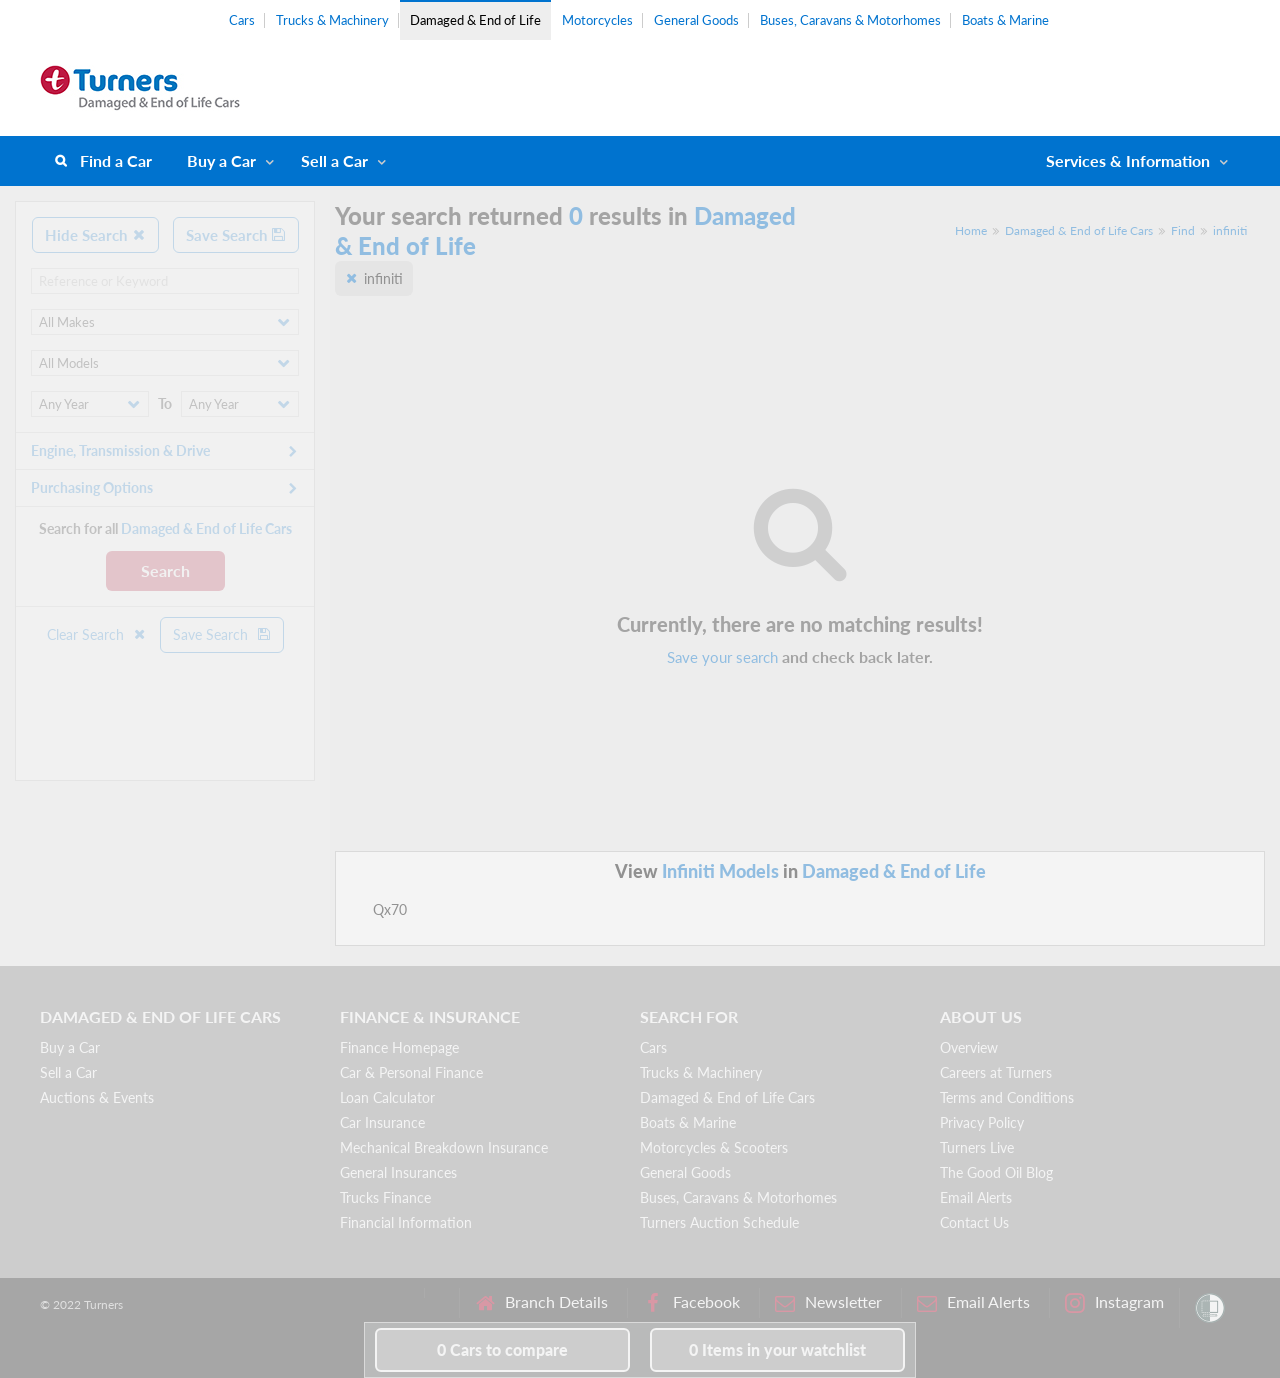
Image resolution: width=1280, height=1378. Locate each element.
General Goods (696, 20)
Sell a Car (334, 160)
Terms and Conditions (1007, 1097)
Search (165, 570)
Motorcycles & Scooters (714, 1147)
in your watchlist (777, 1349)
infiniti (1230, 230)
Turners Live (977, 1147)
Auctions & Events (97, 1097)
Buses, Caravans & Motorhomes (850, 20)
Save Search (236, 235)
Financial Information (406, 1222)
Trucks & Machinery (332, 20)
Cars (242, 20)
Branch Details (541, 1302)
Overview (969, 1047)
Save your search (722, 657)
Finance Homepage (399, 1047)
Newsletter (828, 1302)
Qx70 (390, 909)
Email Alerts (976, 1197)
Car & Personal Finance (411, 1072)
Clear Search (97, 634)
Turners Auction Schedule (719, 1222)
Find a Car (116, 160)
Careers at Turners (996, 1072)
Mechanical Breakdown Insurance (444, 1147)
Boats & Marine (1005, 20)
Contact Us (974, 1222)
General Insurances (398, 1172)
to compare (502, 1349)
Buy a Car (221, 160)
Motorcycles (597, 20)
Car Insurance (382, 1122)
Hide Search (95, 235)
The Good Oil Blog (996, 1172)
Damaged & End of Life (475, 20)
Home (971, 230)
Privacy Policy (982, 1122)
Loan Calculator (387, 1097)
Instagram (1114, 1302)
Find (1183, 230)
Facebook (691, 1302)
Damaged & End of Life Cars (1079, 230)
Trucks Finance (385, 1197)
